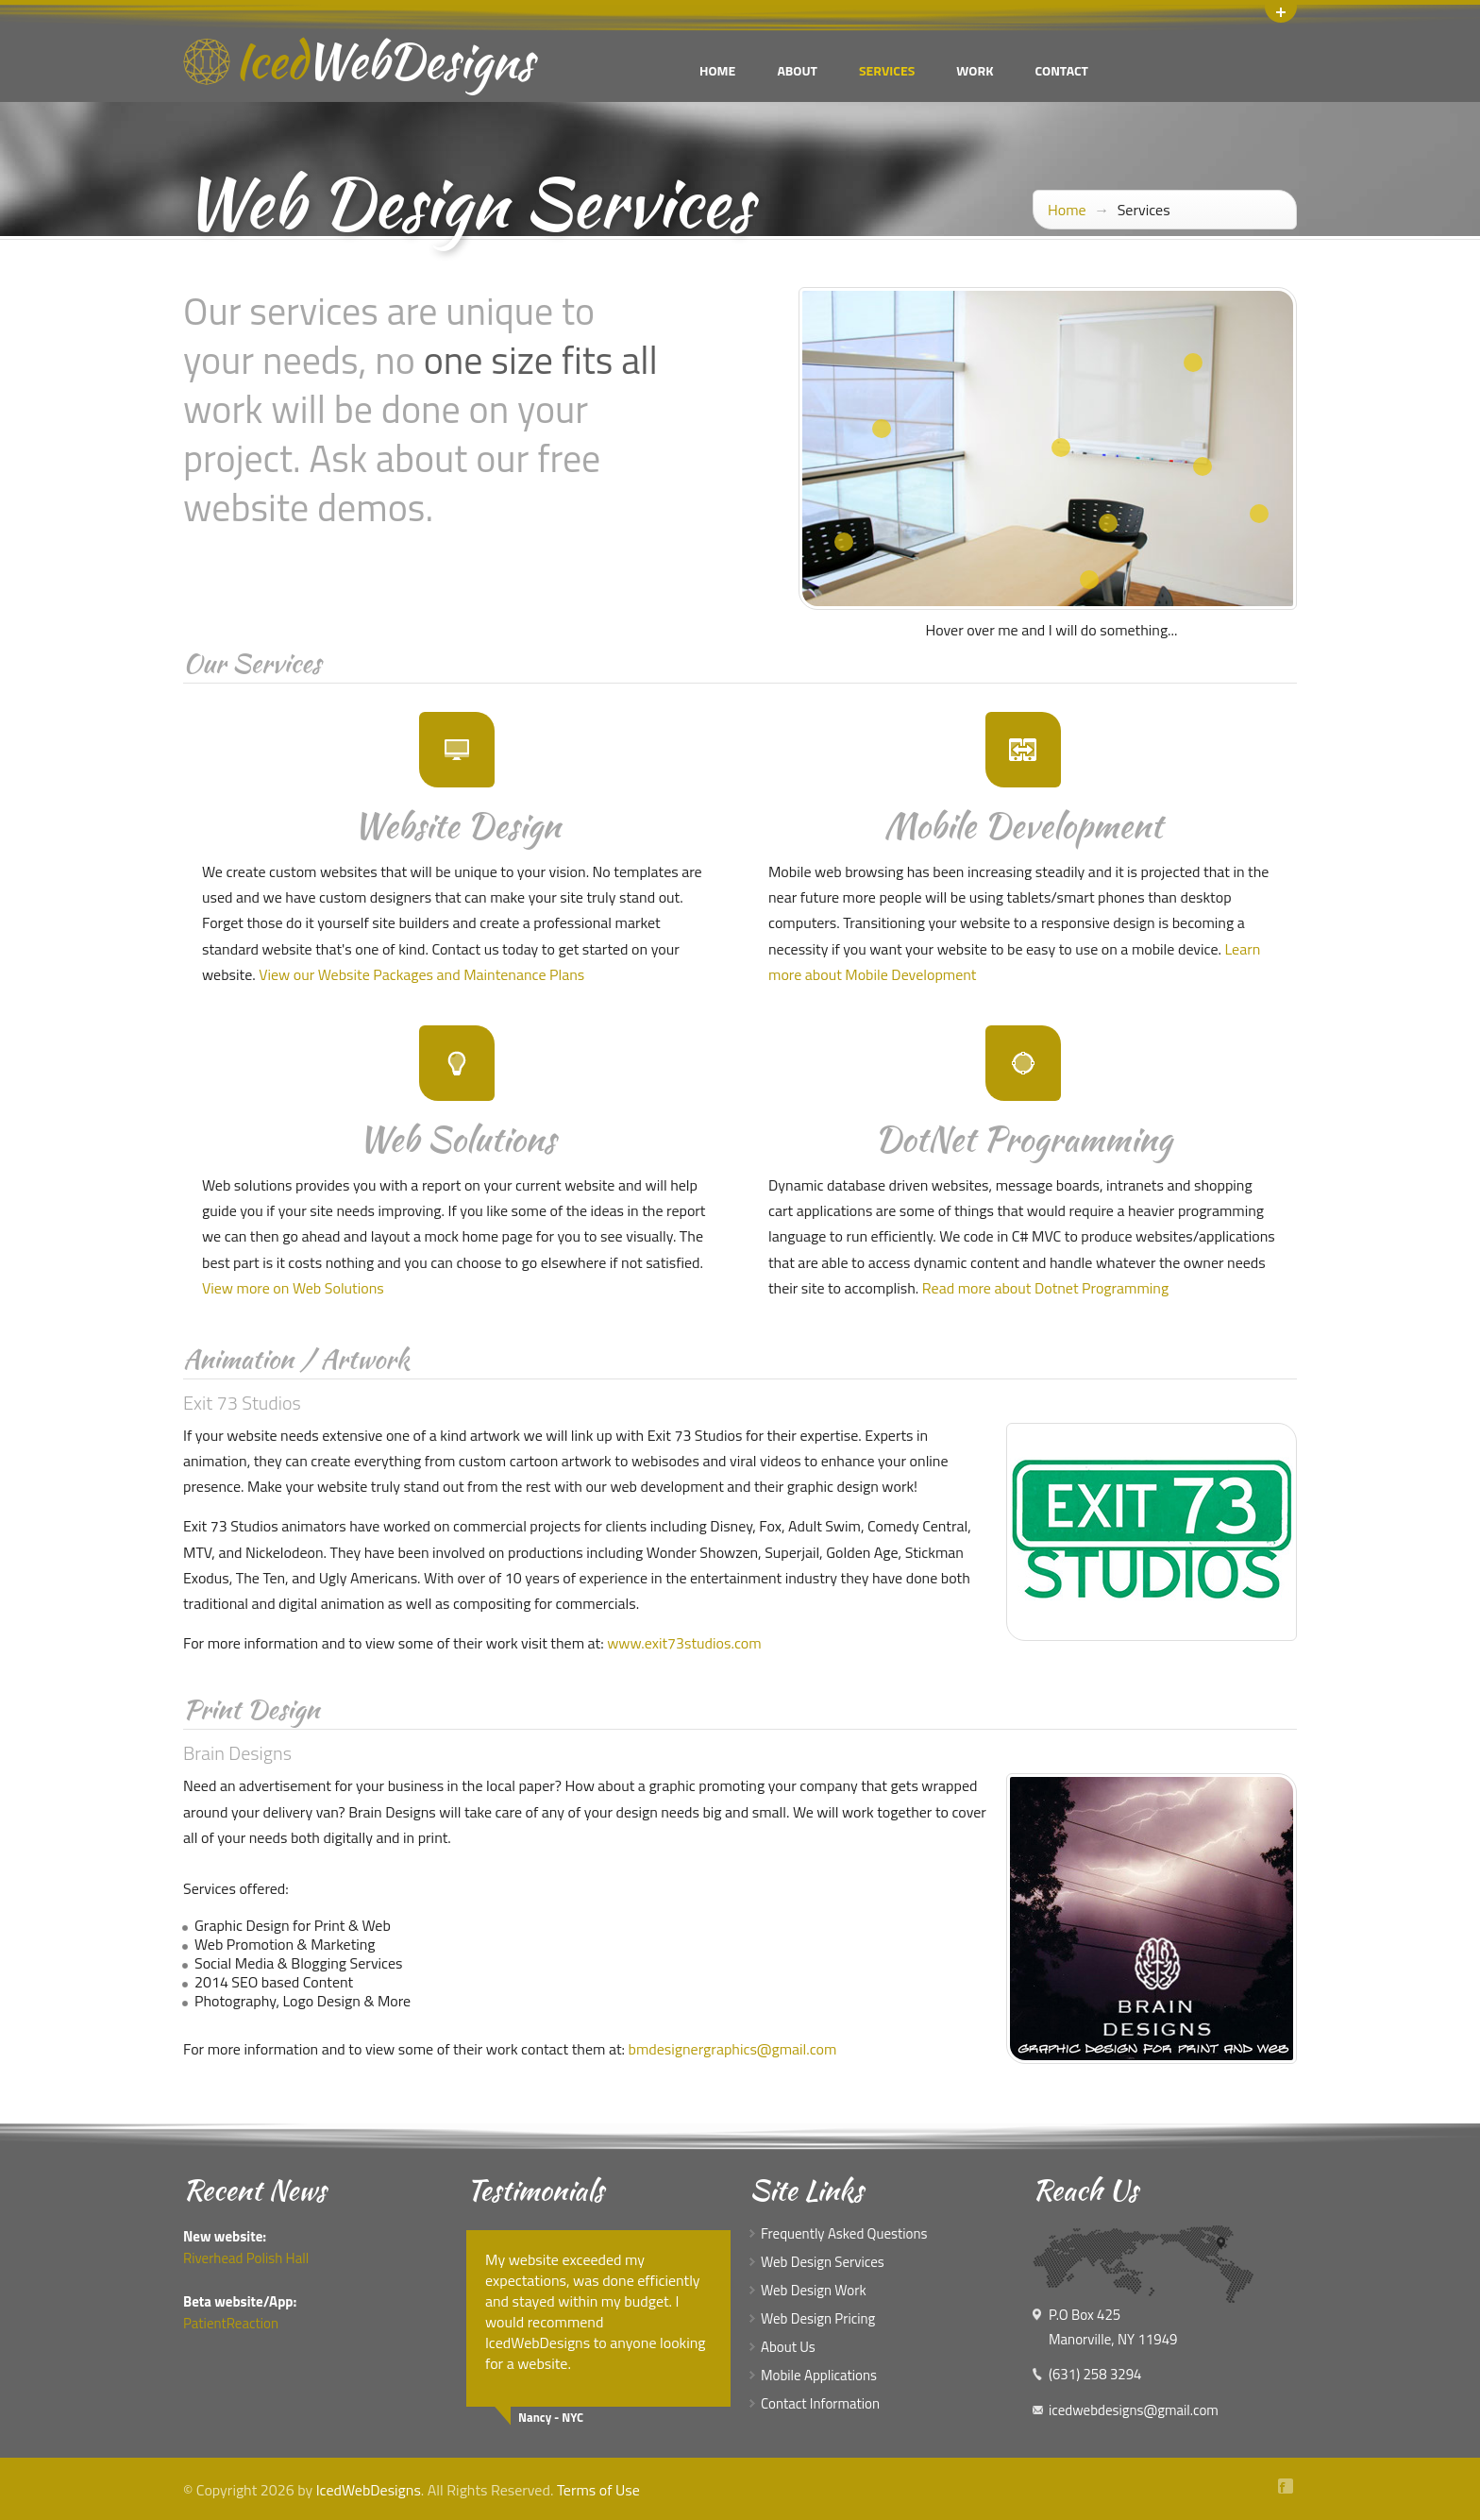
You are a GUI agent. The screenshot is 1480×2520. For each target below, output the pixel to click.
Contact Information (820, 2403)
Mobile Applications (819, 2375)
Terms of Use (598, 2489)
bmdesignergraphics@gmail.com (733, 2049)
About (797, 70)
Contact (1060, 70)
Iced (383, 60)
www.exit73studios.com (684, 1643)
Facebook (1287, 2486)
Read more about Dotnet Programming (1045, 1288)
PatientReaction (230, 2323)
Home (717, 70)
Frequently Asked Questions (844, 2233)
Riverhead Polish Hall (246, 2258)
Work (974, 70)
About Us (788, 2347)
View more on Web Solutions (293, 1288)
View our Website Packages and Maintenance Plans (421, 974)
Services (887, 70)
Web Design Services (822, 2262)
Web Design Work (813, 2290)
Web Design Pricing (818, 2318)
